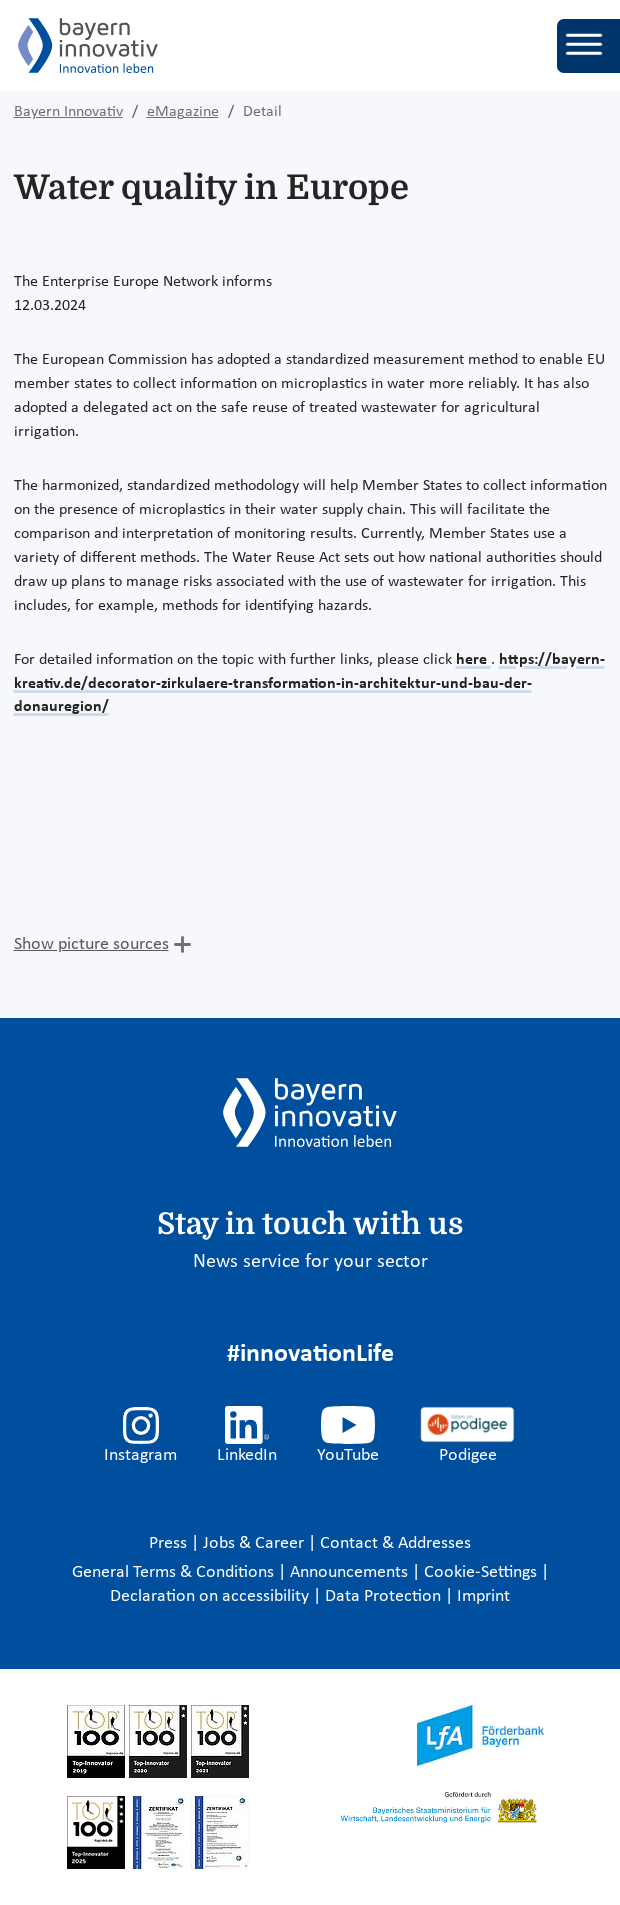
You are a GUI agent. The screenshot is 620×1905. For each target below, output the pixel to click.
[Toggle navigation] (588, 46)
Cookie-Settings (480, 1572)
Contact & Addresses (395, 1543)
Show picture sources (91, 944)
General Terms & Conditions (175, 1572)
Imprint (483, 1596)
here (473, 660)
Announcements (351, 1572)
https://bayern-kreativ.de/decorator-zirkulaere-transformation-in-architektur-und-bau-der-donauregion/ (309, 684)
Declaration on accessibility (211, 1596)
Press (170, 1543)
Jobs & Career (255, 1543)
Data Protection (385, 1596)
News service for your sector (310, 1262)
